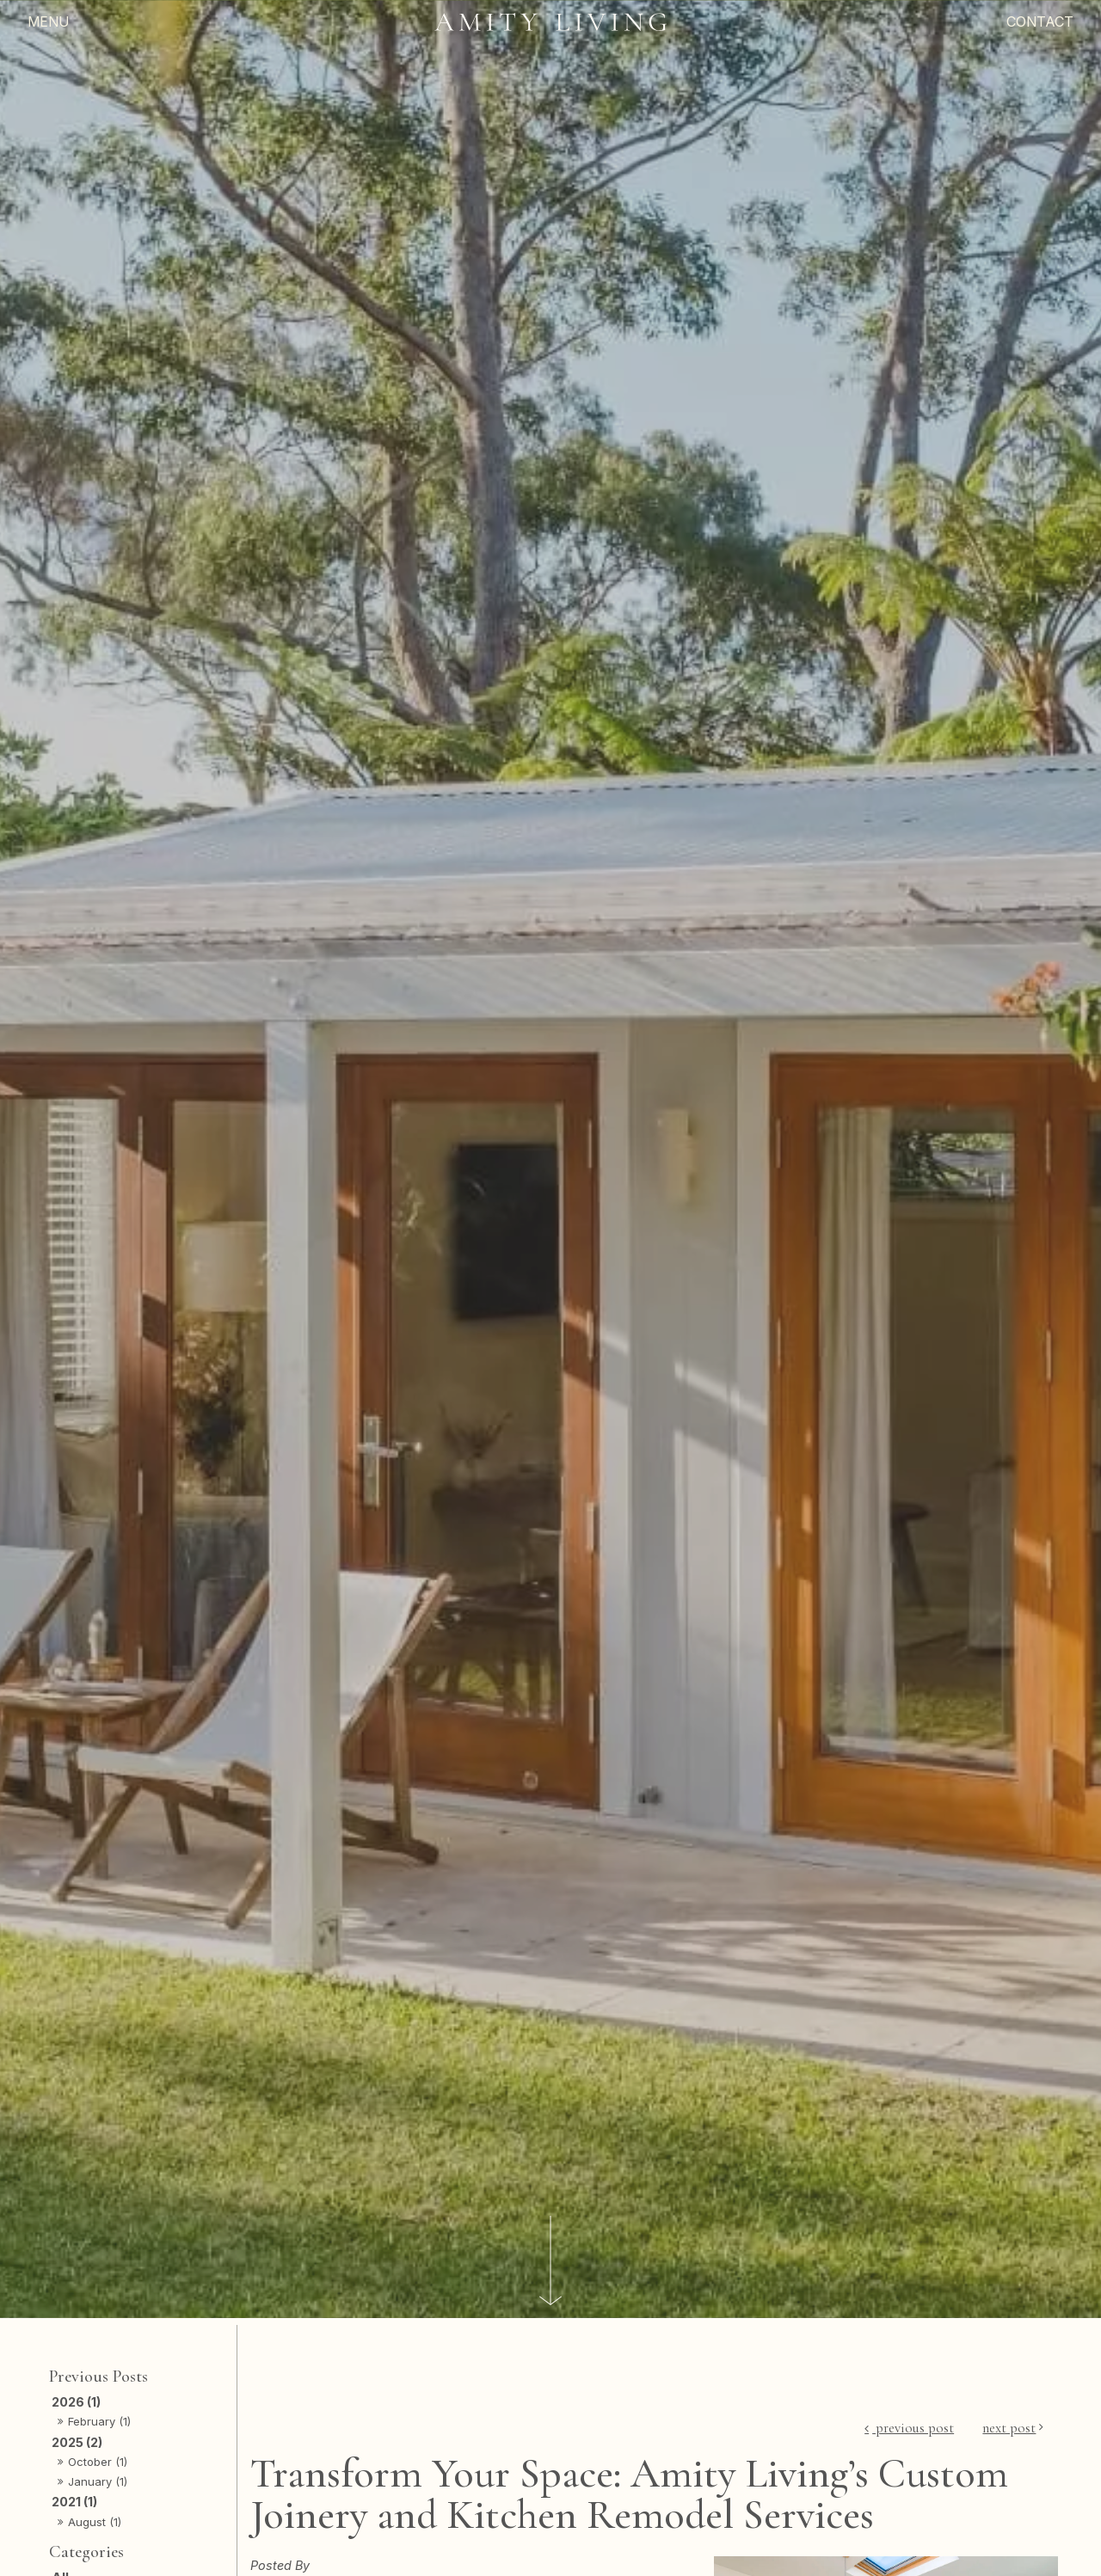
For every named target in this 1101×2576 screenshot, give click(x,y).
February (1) (99, 2421)
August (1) (94, 2522)
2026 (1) (76, 2402)
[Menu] (132, 22)
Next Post (1009, 2428)
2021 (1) (74, 2501)
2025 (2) (77, 2442)
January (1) (97, 2481)
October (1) (97, 2462)
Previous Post (913, 2428)
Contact (1039, 21)
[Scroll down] (550, 2261)
